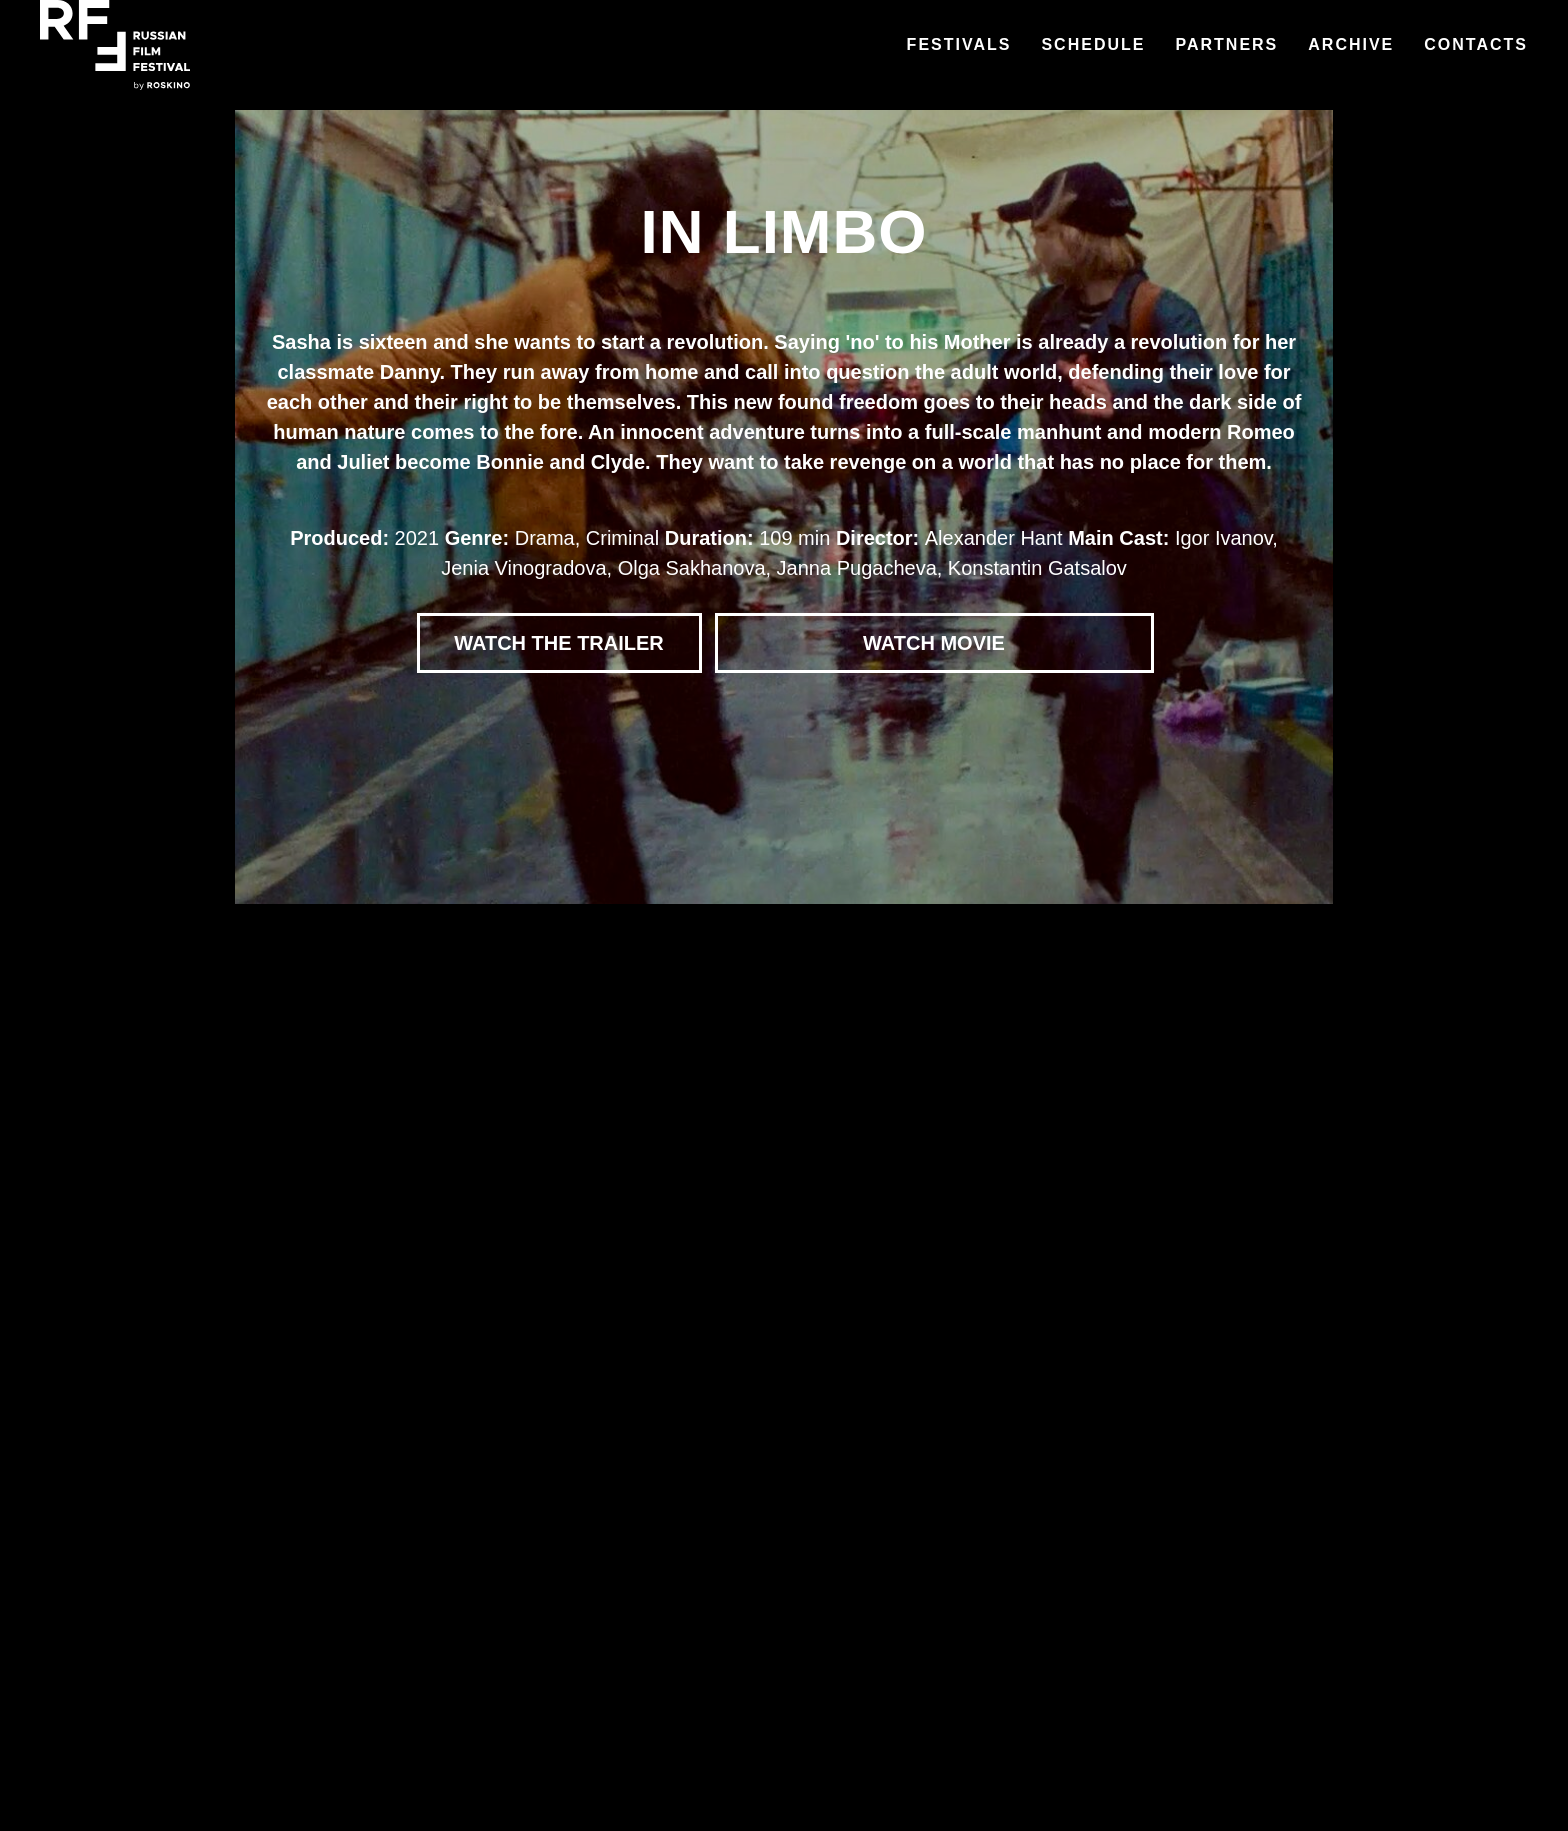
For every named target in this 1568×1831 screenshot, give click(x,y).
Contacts (1476, 44)
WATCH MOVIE (934, 643)
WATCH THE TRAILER (559, 643)
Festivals (959, 44)
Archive (1351, 44)
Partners (1226, 44)
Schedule (1093, 44)
